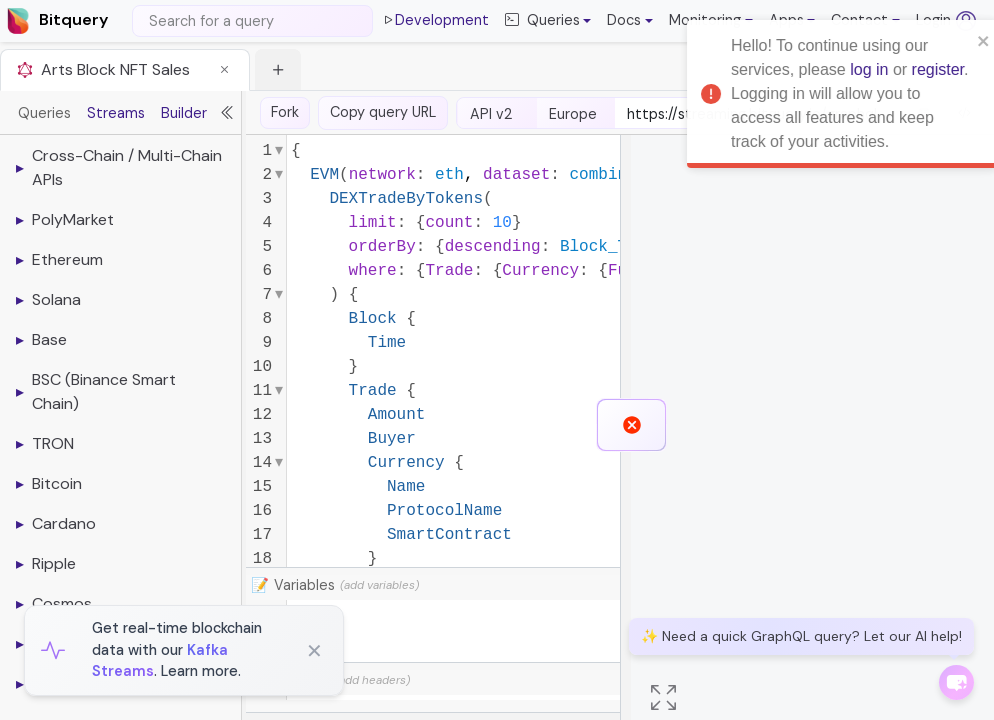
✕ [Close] (314, 651)
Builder (184, 113)
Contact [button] (859, 20)
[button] (630, 21)
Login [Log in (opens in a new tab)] (946, 21)
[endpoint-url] (757, 115)
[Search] (252, 21)
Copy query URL (383, 112)
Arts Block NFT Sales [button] (115, 69)
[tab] (125, 69)
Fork (285, 112)
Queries (44, 113)
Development (435, 21)
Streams (116, 113)
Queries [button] (542, 21)
